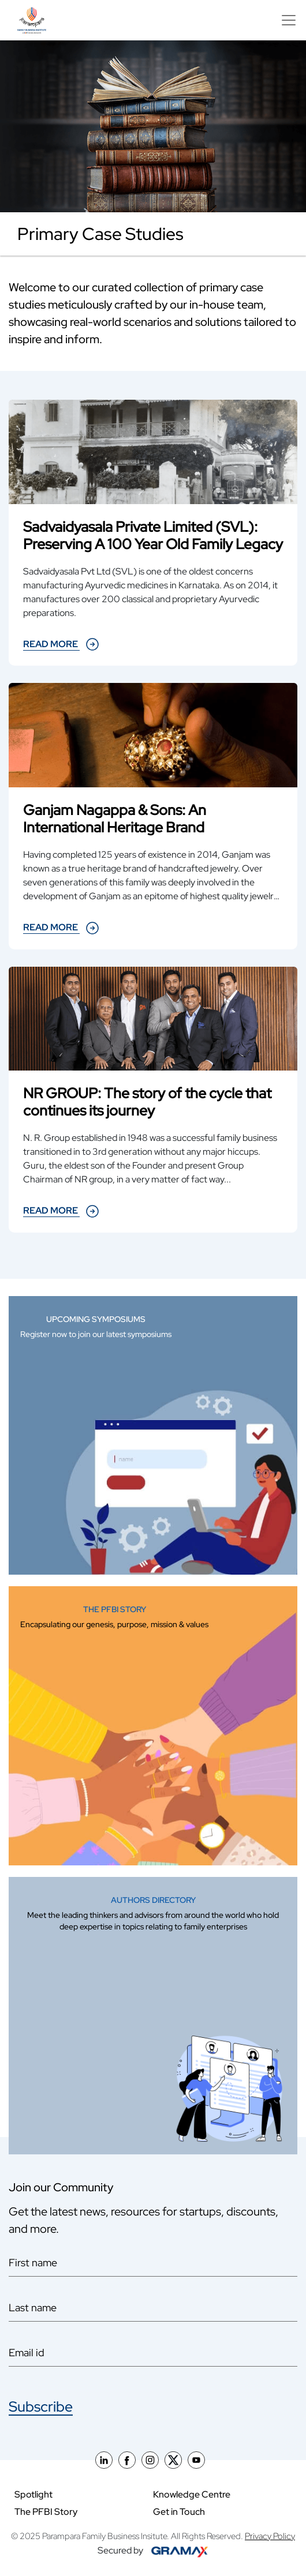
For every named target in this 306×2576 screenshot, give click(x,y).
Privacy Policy (270, 2536)
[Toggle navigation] (285, 20)
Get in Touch (179, 2512)
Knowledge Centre (191, 2494)
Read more (61, 644)
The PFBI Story (45, 2512)
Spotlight (33, 2494)
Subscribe (41, 2406)
